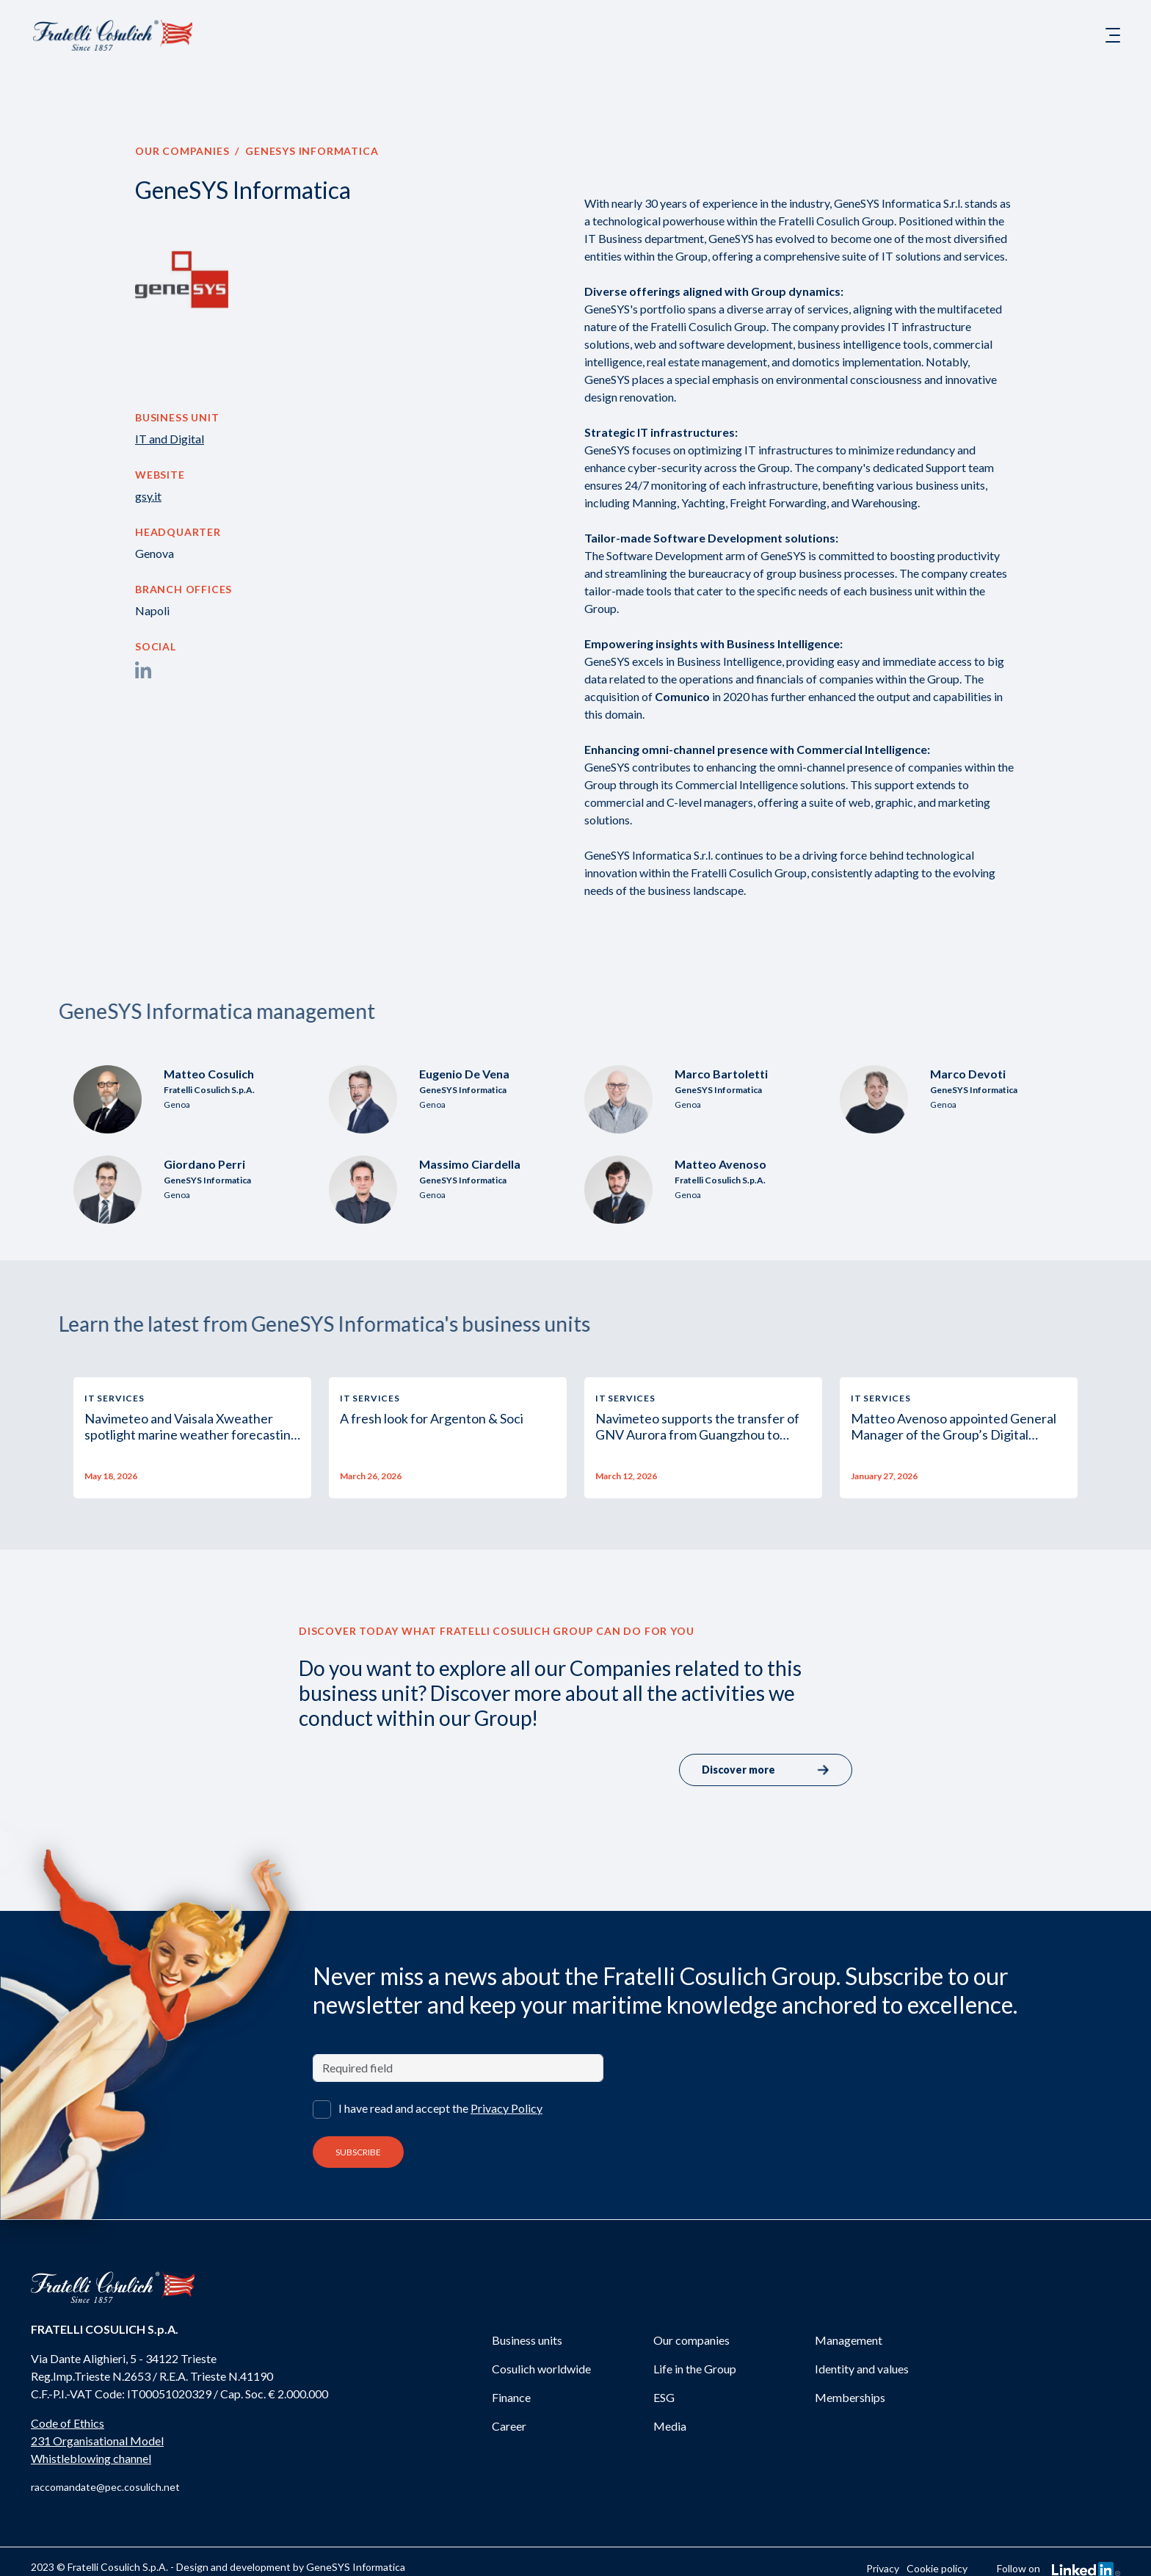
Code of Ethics (67, 2423)
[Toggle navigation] (1112, 35)
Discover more (765, 1770)
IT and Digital (169, 439)
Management (848, 2340)
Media (669, 2426)
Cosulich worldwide (541, 2369)
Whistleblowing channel (91, 2458)
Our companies (182, 151)
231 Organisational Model (97, 2441)
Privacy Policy (506, 2108)
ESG (664, 2397)
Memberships (850, 2397)
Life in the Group (694, 2369)
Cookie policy (937, 2568)
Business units (527, 2340)
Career (509, 2426)
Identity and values (862, 2369)
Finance (511, 2397)
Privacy (882, 2568)
